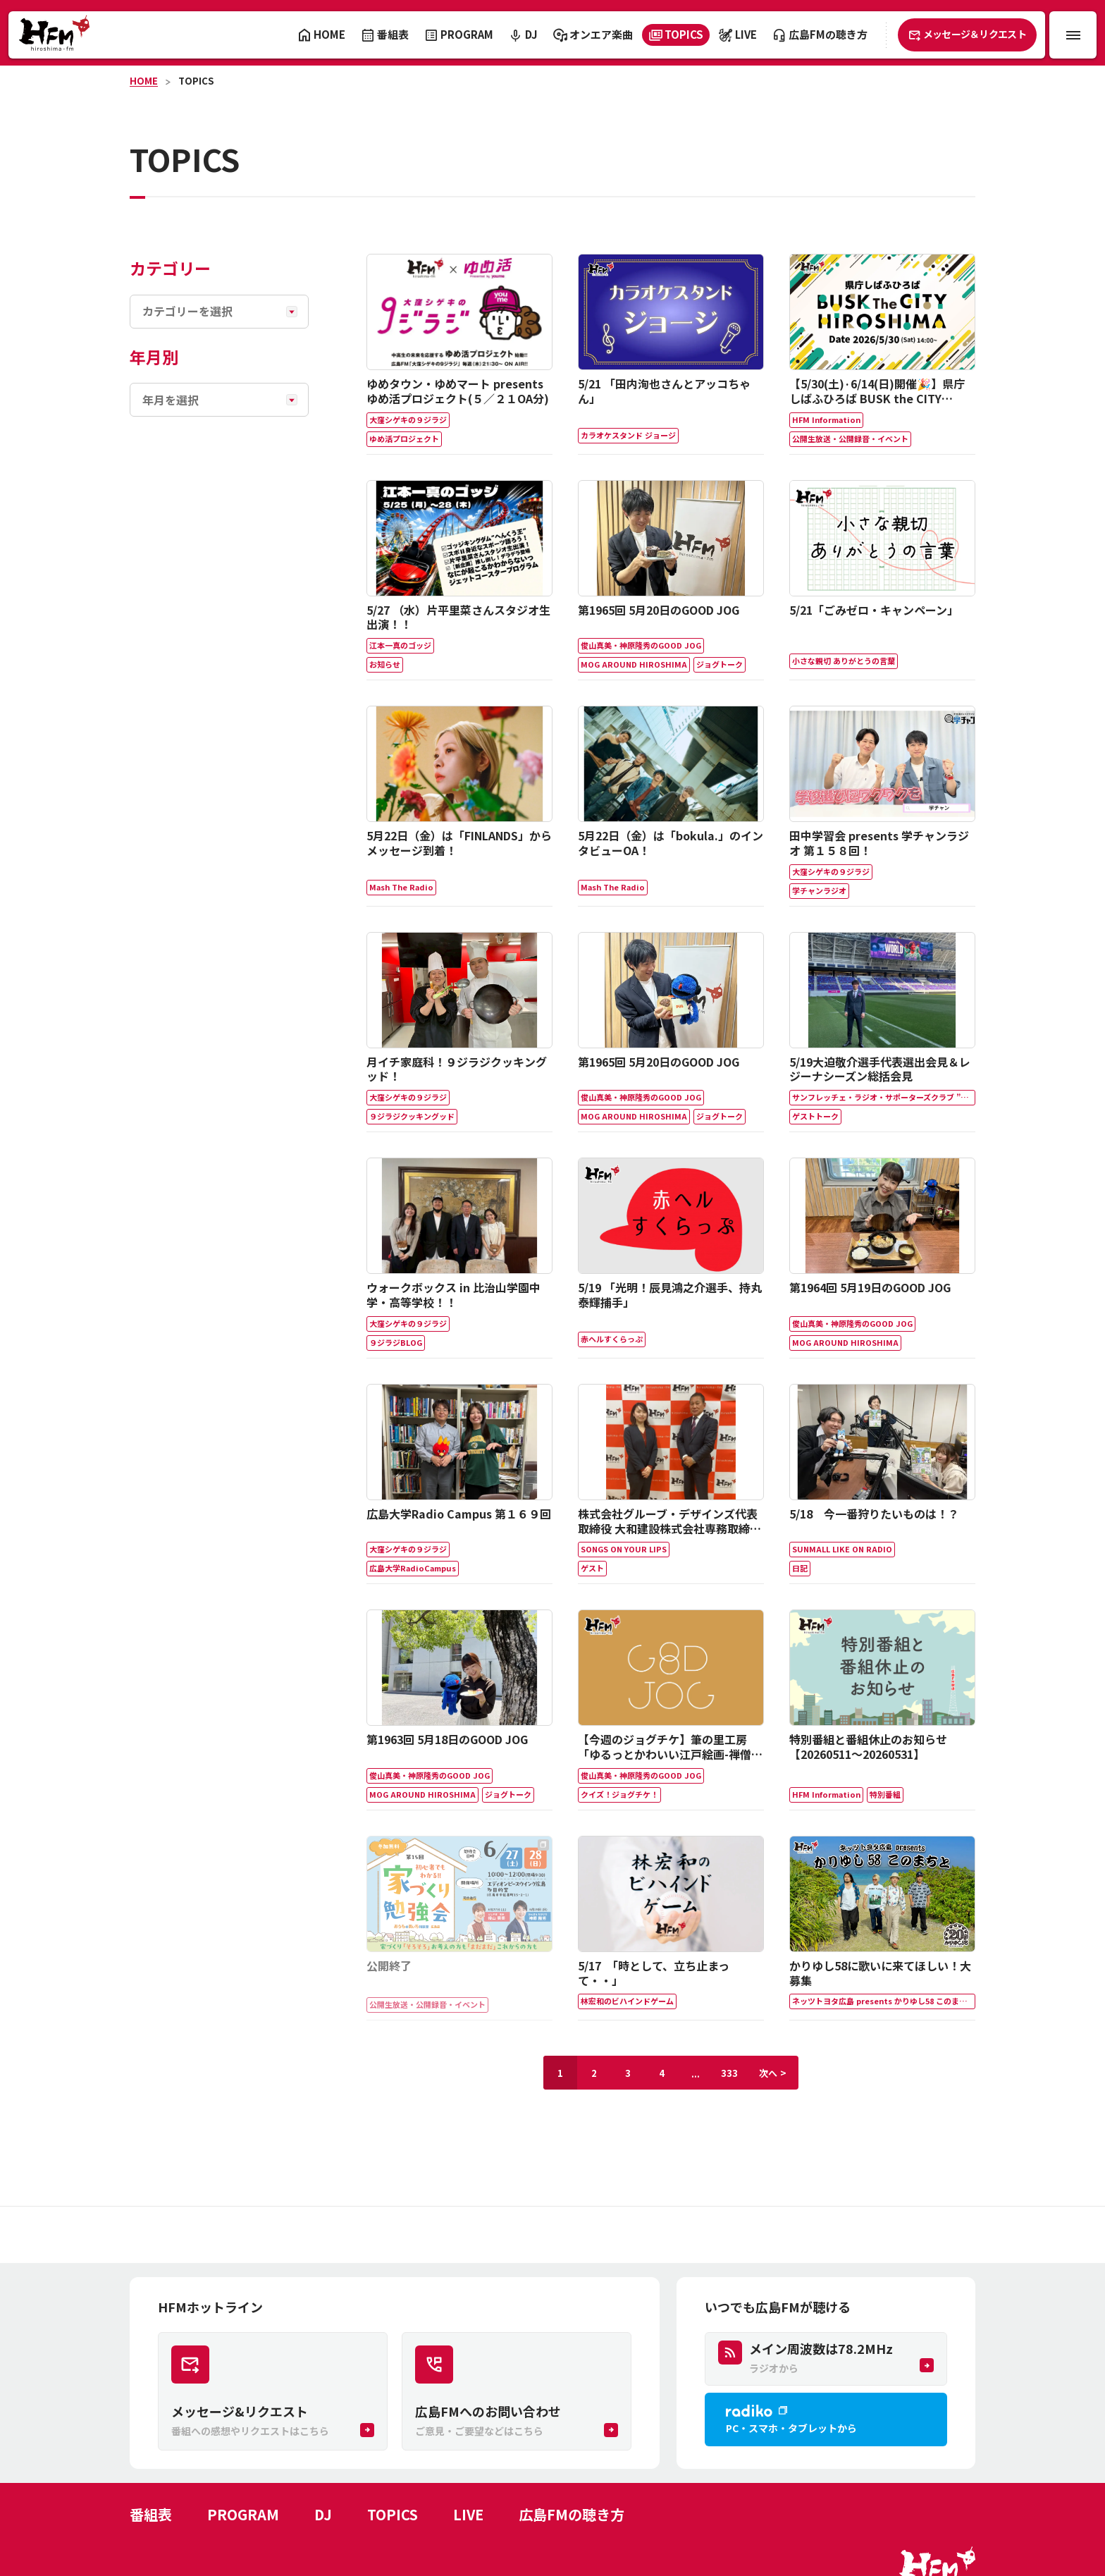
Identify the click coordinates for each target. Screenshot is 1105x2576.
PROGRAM (243, 2514)
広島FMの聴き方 (571, 2514)
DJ (323, 2514)
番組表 (151, 2514)
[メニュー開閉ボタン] (1073, 35)
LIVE (468, 2514)
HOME (144, 80)
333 (729, 2073)
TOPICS (196, 80)
